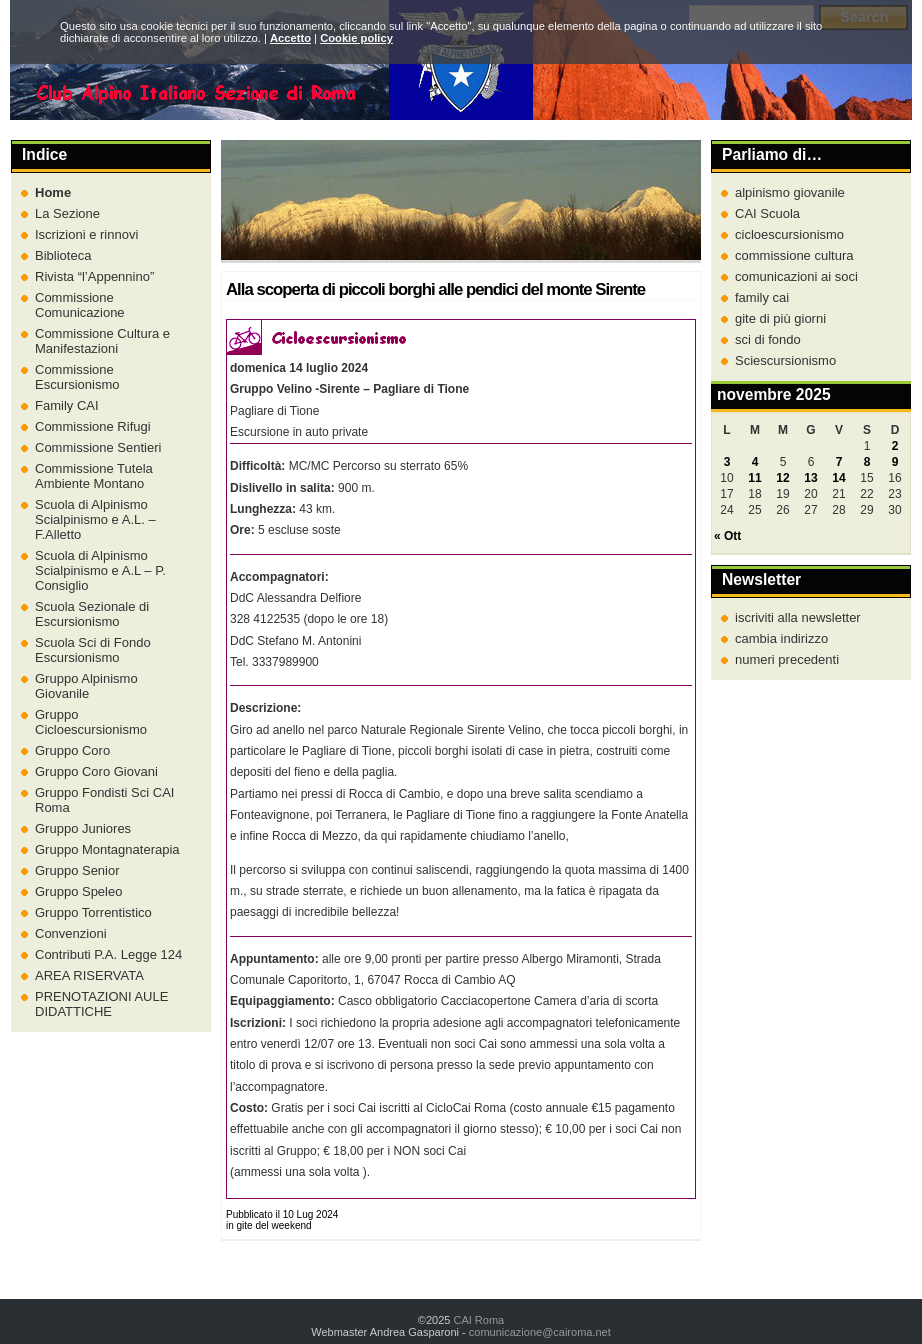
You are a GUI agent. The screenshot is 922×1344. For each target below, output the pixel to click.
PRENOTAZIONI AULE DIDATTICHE (101, 1004)
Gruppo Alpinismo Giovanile (86, 686)
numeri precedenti (787, 659)
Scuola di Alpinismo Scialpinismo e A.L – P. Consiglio (100, 570)
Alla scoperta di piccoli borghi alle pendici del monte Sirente (435, 289)
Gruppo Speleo (78, 891)
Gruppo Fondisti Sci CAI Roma (104, 800)
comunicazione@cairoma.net (540, 1332)
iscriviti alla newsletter (798, 617)
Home (53, 192)
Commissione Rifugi (93, 426)
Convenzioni (71, 933)
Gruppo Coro (72, 750)
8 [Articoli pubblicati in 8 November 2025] (867, 462)
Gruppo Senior (77, 870)
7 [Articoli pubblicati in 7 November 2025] (839, 462)
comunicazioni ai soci (796, 276)
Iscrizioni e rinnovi (86, 234)
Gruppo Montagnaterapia (107, 849)
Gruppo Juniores (83, 828)
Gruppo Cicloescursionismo (91, 722)
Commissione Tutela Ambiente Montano (94, 476)
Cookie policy (356, 38)
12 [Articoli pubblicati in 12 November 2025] (782, 478)
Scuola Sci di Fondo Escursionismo (93, 650)
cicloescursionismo (789, 234)
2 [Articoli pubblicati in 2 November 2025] (895, 446)
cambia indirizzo (781, 638)
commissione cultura (794, 255)
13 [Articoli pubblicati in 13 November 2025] (810, 478)
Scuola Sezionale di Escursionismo (92, 614)
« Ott (727, 536)
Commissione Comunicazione (80, 305)
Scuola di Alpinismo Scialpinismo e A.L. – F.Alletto (95, 519)
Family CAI (67, 405)
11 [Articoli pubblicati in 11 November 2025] (754, 478)
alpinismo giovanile (790, 192)
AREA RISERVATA (89, 975)
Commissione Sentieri (98, 447)
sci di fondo (768, 339)
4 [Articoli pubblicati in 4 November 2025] (755, 462)
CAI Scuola (767, 213)
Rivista (94, 276)
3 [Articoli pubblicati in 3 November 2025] (727, 462)
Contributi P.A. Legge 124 (108, 954)
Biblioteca (63, 255)
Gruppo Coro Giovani (96, 771)
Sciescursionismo (785, 360)
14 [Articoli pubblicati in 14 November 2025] (838, 478)
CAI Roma (478, 1320)
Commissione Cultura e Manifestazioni (102, 341)
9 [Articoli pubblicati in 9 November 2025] (895, 462)
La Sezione (67, 213)
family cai (762, 297)
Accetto (290, 38)
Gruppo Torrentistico (93, 912)
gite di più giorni (780, 318)
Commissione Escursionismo (77, 377)
